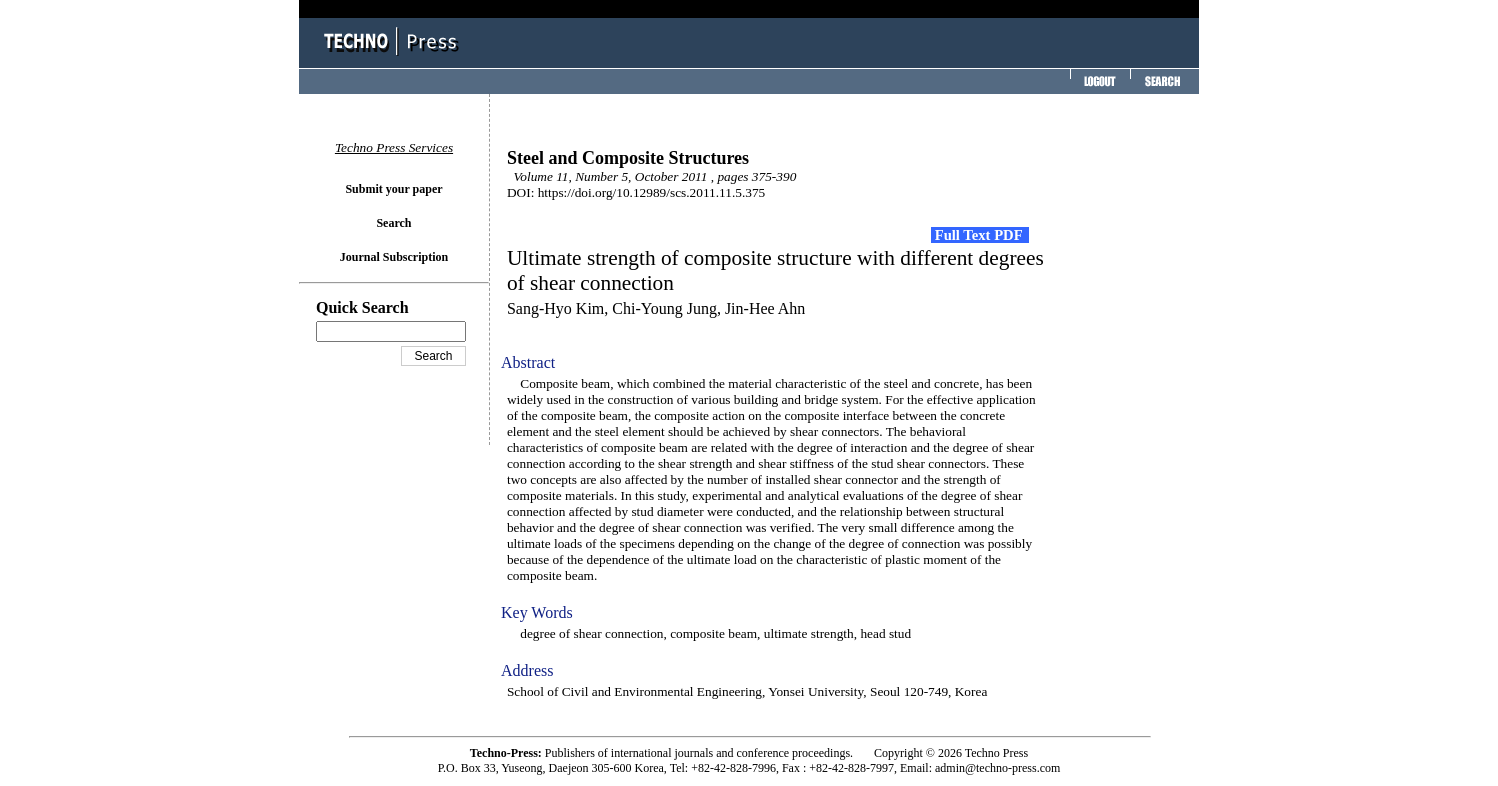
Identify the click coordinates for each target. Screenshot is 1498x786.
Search (393, 223)
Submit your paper (393, 189)
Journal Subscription (394, 257)
